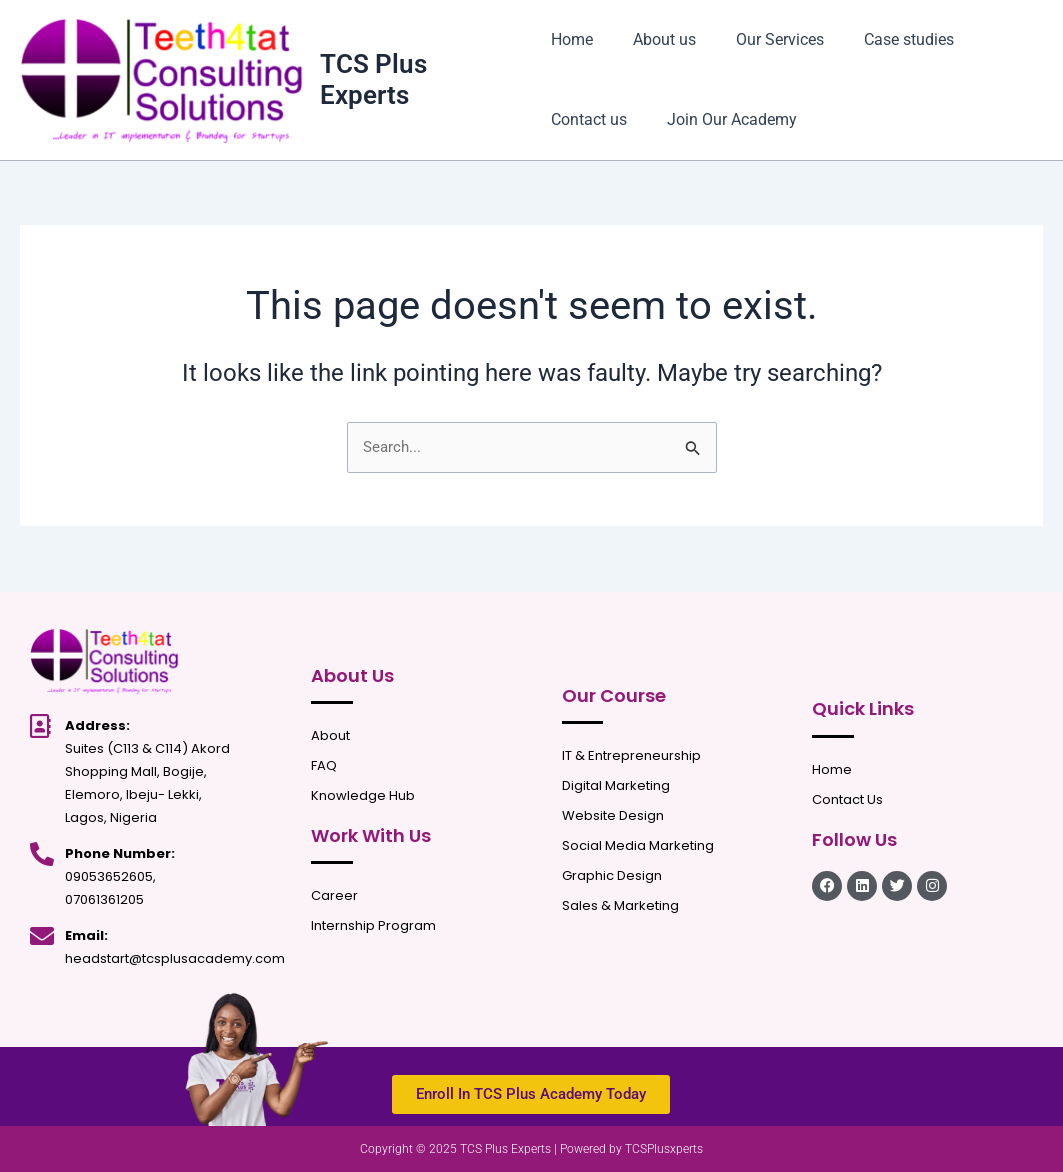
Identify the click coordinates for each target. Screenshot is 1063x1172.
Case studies (885, 39)
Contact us (589, 119)
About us (656, 39)
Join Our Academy (724, 119)
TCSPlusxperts (664, 1149)
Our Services (764, 39)
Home (572, 39)
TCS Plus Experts (375, 79)
